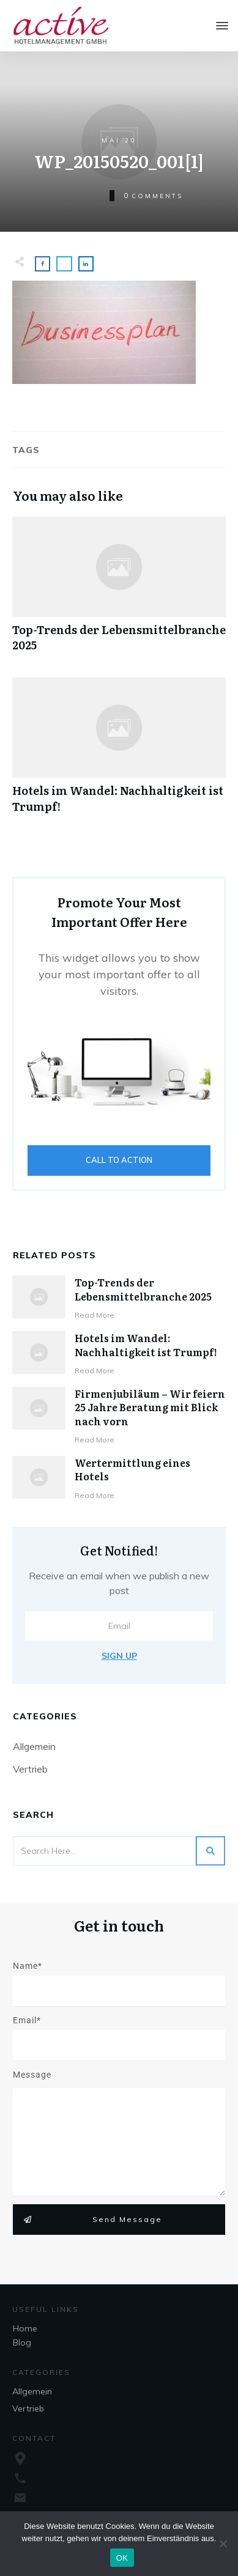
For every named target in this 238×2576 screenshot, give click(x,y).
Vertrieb (30, 1769)
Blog (22, 2342)
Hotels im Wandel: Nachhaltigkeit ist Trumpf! (119, 751)
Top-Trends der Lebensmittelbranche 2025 (119, 591)
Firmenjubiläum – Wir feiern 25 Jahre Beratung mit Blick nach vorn (150, 1407)
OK (122, 2558)
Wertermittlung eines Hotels (132, 1469)
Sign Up (119, 1655)
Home (25, 2328)
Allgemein (34, 1746)
